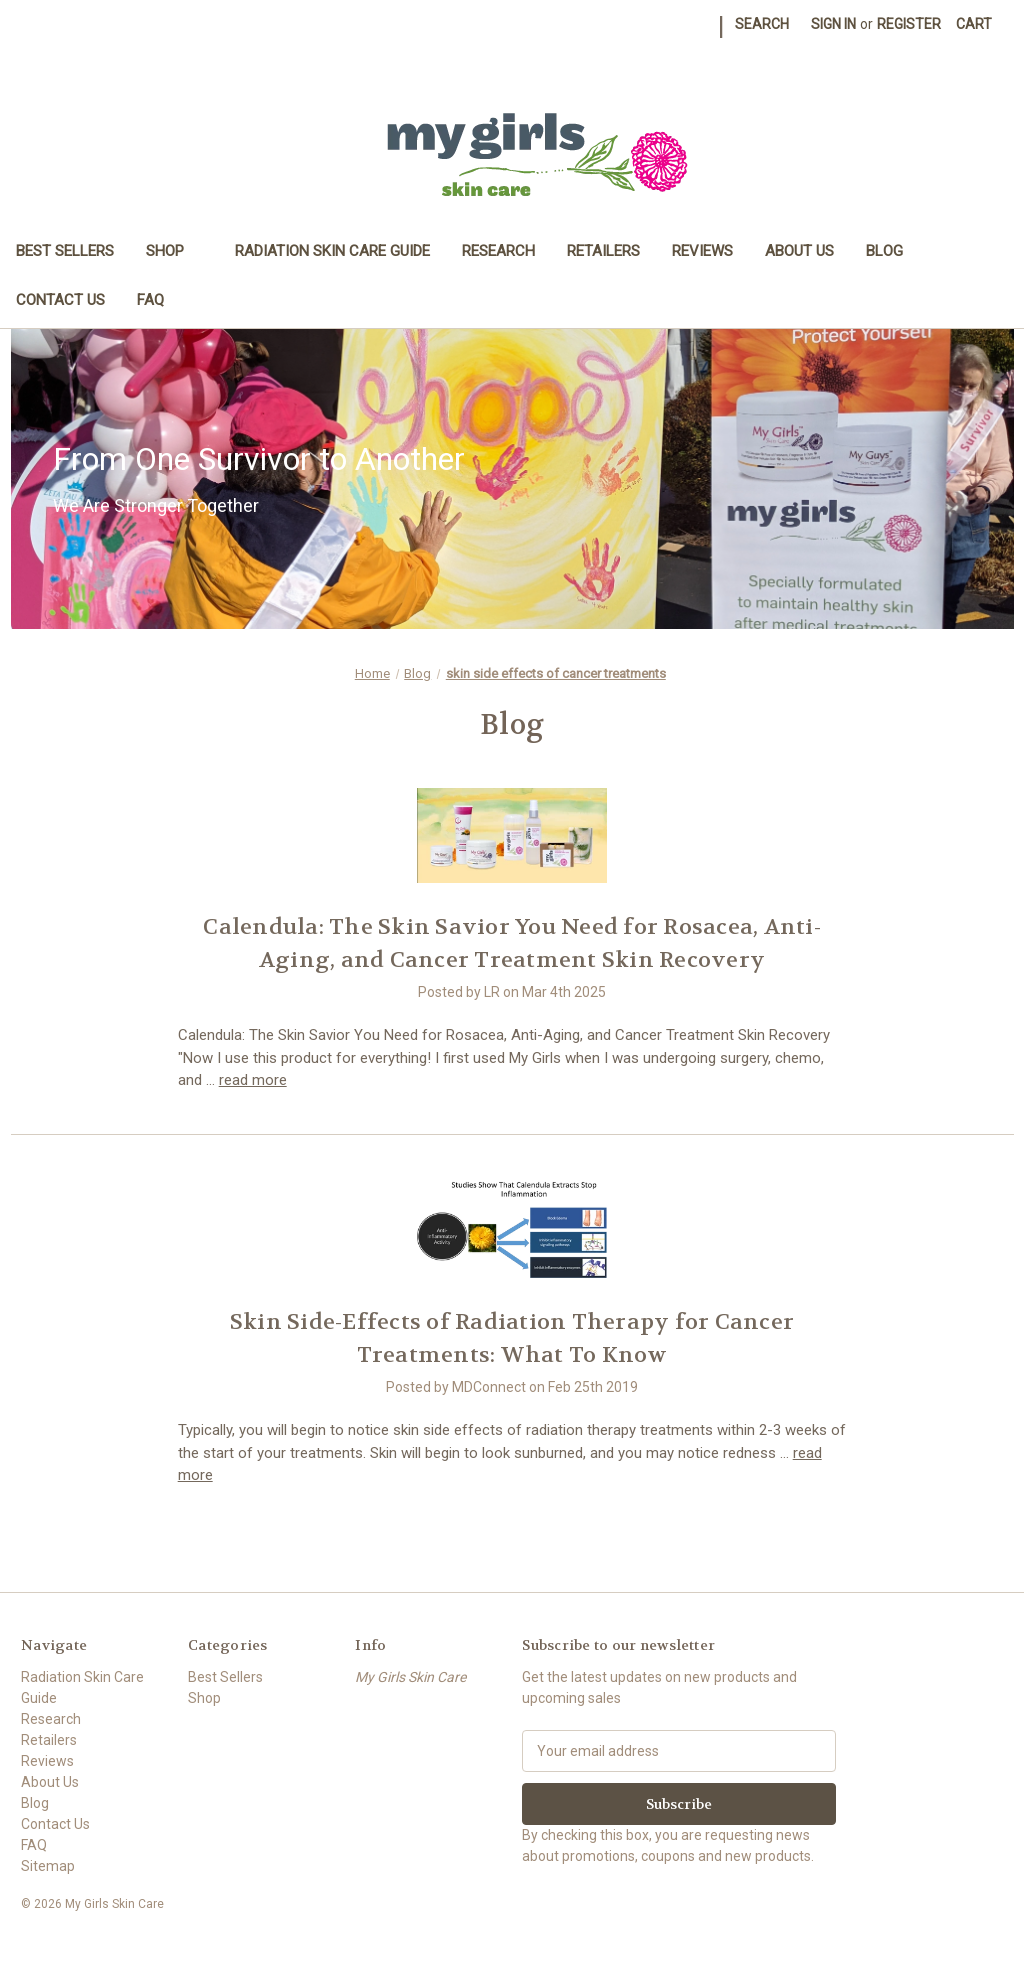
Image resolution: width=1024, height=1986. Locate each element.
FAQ (150, 300)
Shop (174, 251)
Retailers (603, 251)
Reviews (702, 251)
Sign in (833, 24)
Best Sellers (65, 251)
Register (909, 24)
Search (762, 24)
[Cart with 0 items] (974, 24)
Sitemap (48, 1866)
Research (498, 251)
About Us (799, 251)
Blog (884, 251)
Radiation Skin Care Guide (332, 251)
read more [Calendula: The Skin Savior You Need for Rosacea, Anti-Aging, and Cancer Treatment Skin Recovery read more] (253, 1080)
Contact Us (60, 300)
